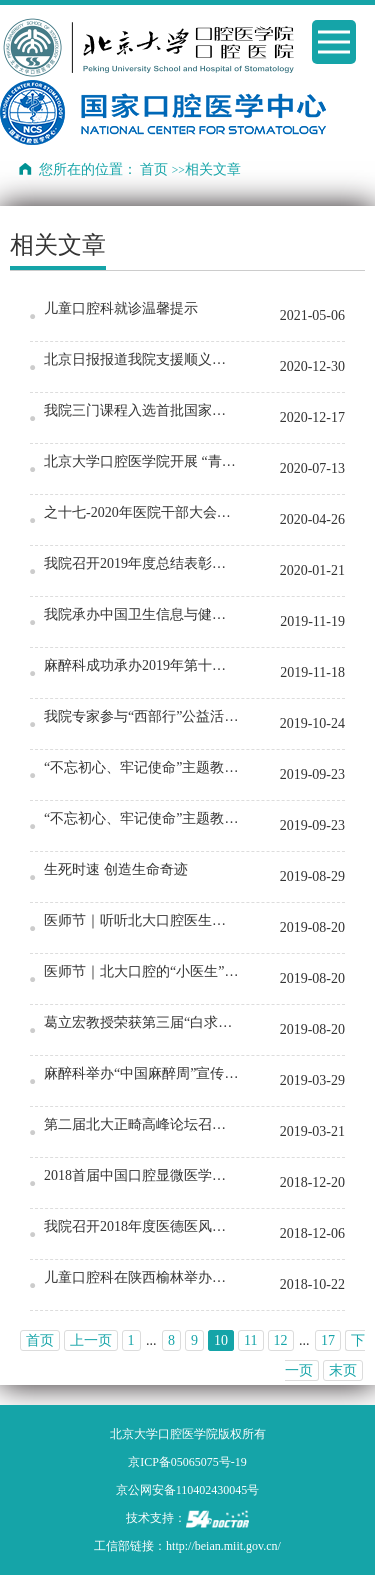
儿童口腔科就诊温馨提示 (121, 308)
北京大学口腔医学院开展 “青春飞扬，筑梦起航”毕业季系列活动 (142, 461)
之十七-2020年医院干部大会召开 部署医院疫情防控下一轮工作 (142, 512)
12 (281, 1340)
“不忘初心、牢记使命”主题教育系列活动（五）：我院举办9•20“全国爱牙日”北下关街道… (142, 767)
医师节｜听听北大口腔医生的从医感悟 (142, 920)
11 (250, 1340)
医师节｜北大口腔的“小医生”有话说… (142, 971)
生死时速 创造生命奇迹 (116, 869)
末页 (343, 1370)
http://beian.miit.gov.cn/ (223, 1546)
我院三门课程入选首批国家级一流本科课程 (142, 410)
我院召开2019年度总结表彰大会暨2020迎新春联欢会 (142, 563)
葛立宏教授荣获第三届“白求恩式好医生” (142, 1022)
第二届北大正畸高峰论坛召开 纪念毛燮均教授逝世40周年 (142, 1124)
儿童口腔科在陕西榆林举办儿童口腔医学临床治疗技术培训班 (142, 1277)
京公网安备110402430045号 (188, 1490)
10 (221, 1340)
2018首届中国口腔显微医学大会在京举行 (142, 1175)
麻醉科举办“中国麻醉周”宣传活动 (142, 1073)
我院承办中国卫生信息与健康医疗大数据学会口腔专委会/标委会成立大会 (142, 614)
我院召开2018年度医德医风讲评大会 (142, 1226)
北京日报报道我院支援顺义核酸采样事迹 (142, 359)
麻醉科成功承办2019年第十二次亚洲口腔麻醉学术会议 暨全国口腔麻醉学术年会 (142, 665)
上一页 (91, 1340)
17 (328, 1340)
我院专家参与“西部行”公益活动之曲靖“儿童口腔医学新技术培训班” (142, 716)
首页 (154, 169)
